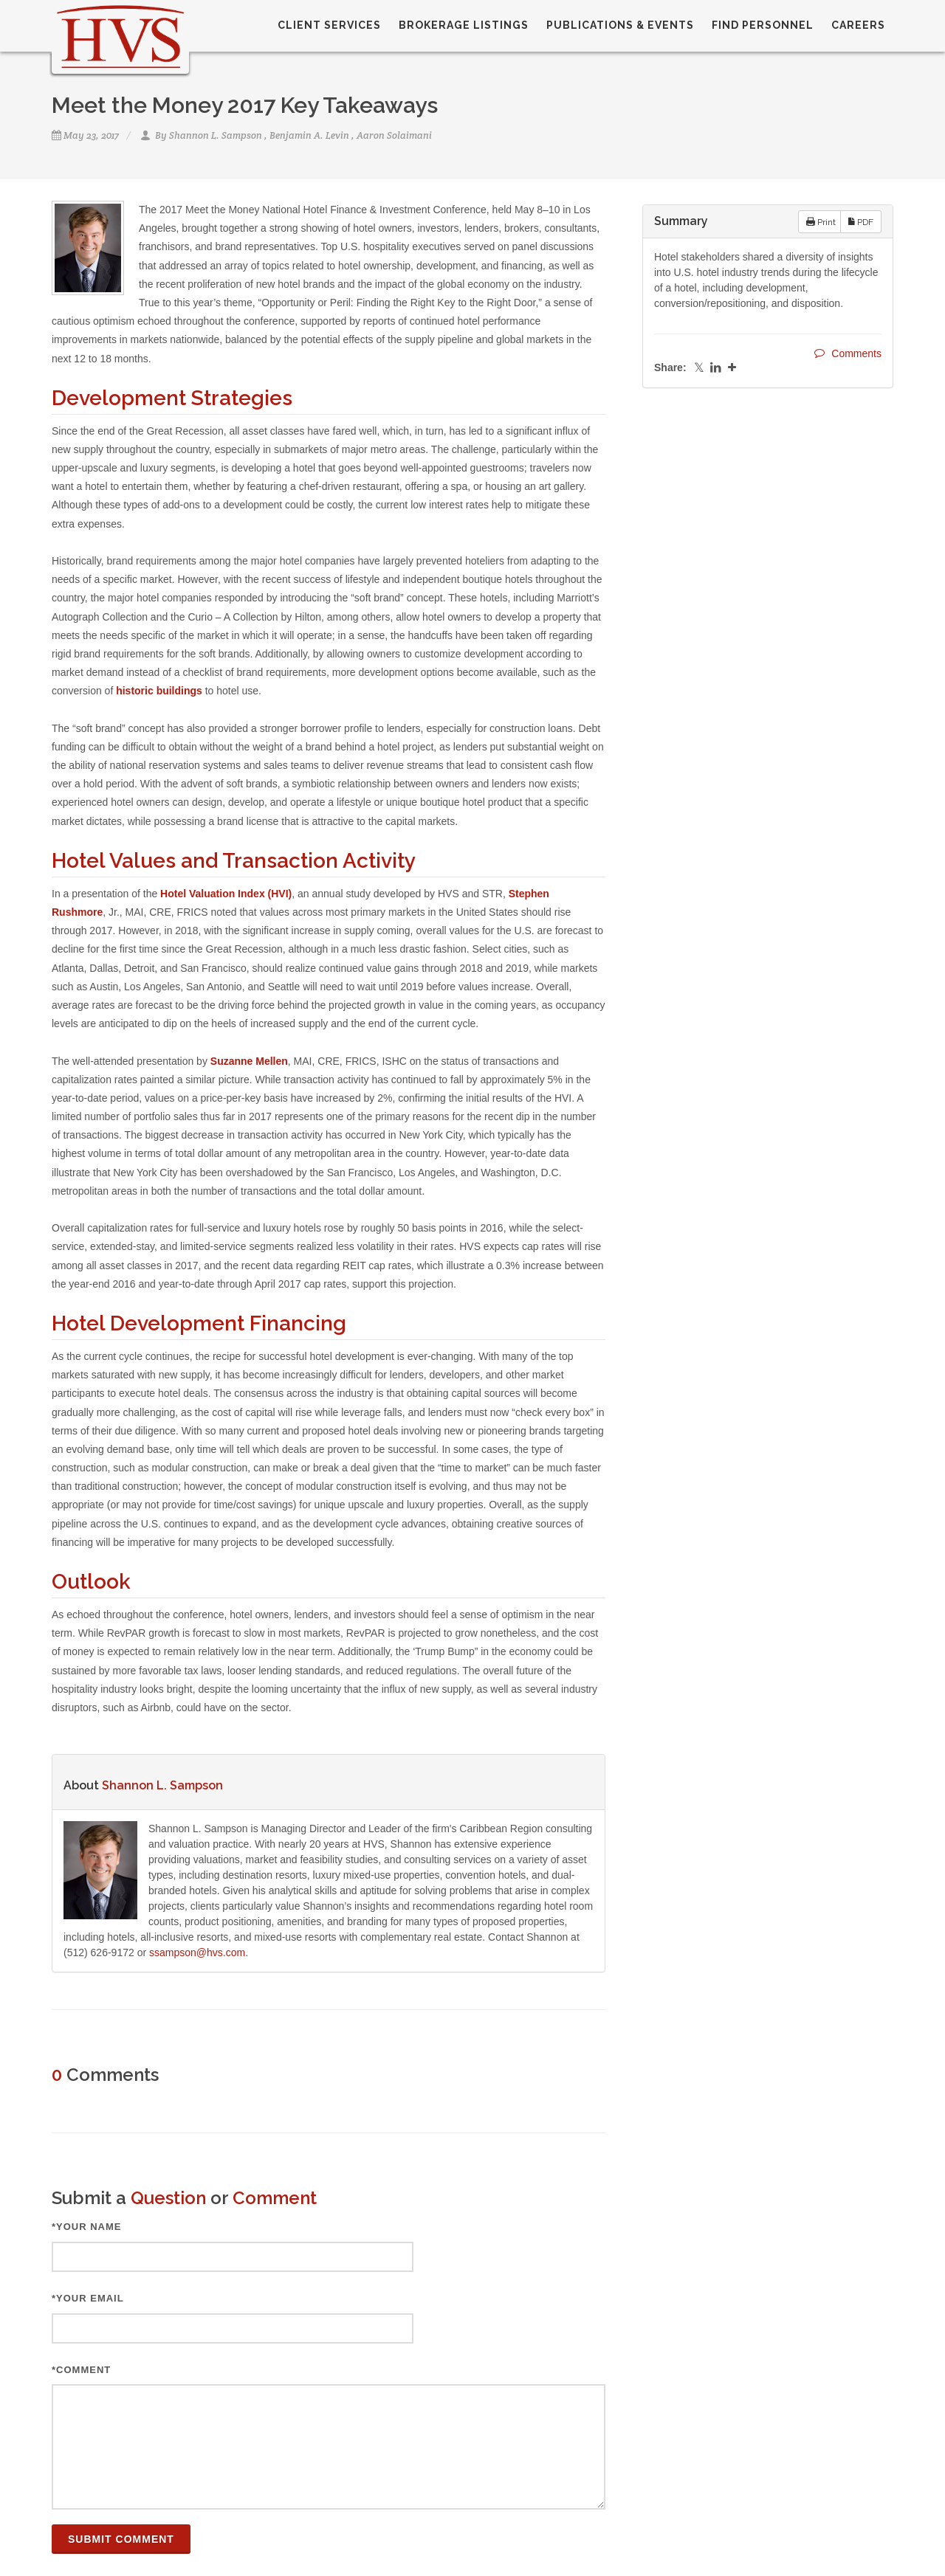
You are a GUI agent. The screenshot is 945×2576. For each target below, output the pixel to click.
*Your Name (87, 2226)
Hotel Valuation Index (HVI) (226, 893)
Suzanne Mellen (249, 1061)
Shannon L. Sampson (215, 135)
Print (821, 221)
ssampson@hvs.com (197, 1952)
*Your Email (88, 2298)
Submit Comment (121, 2539)
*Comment (81, 2369)
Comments (848, 353)
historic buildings (159, 691)
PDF (860, 221)
